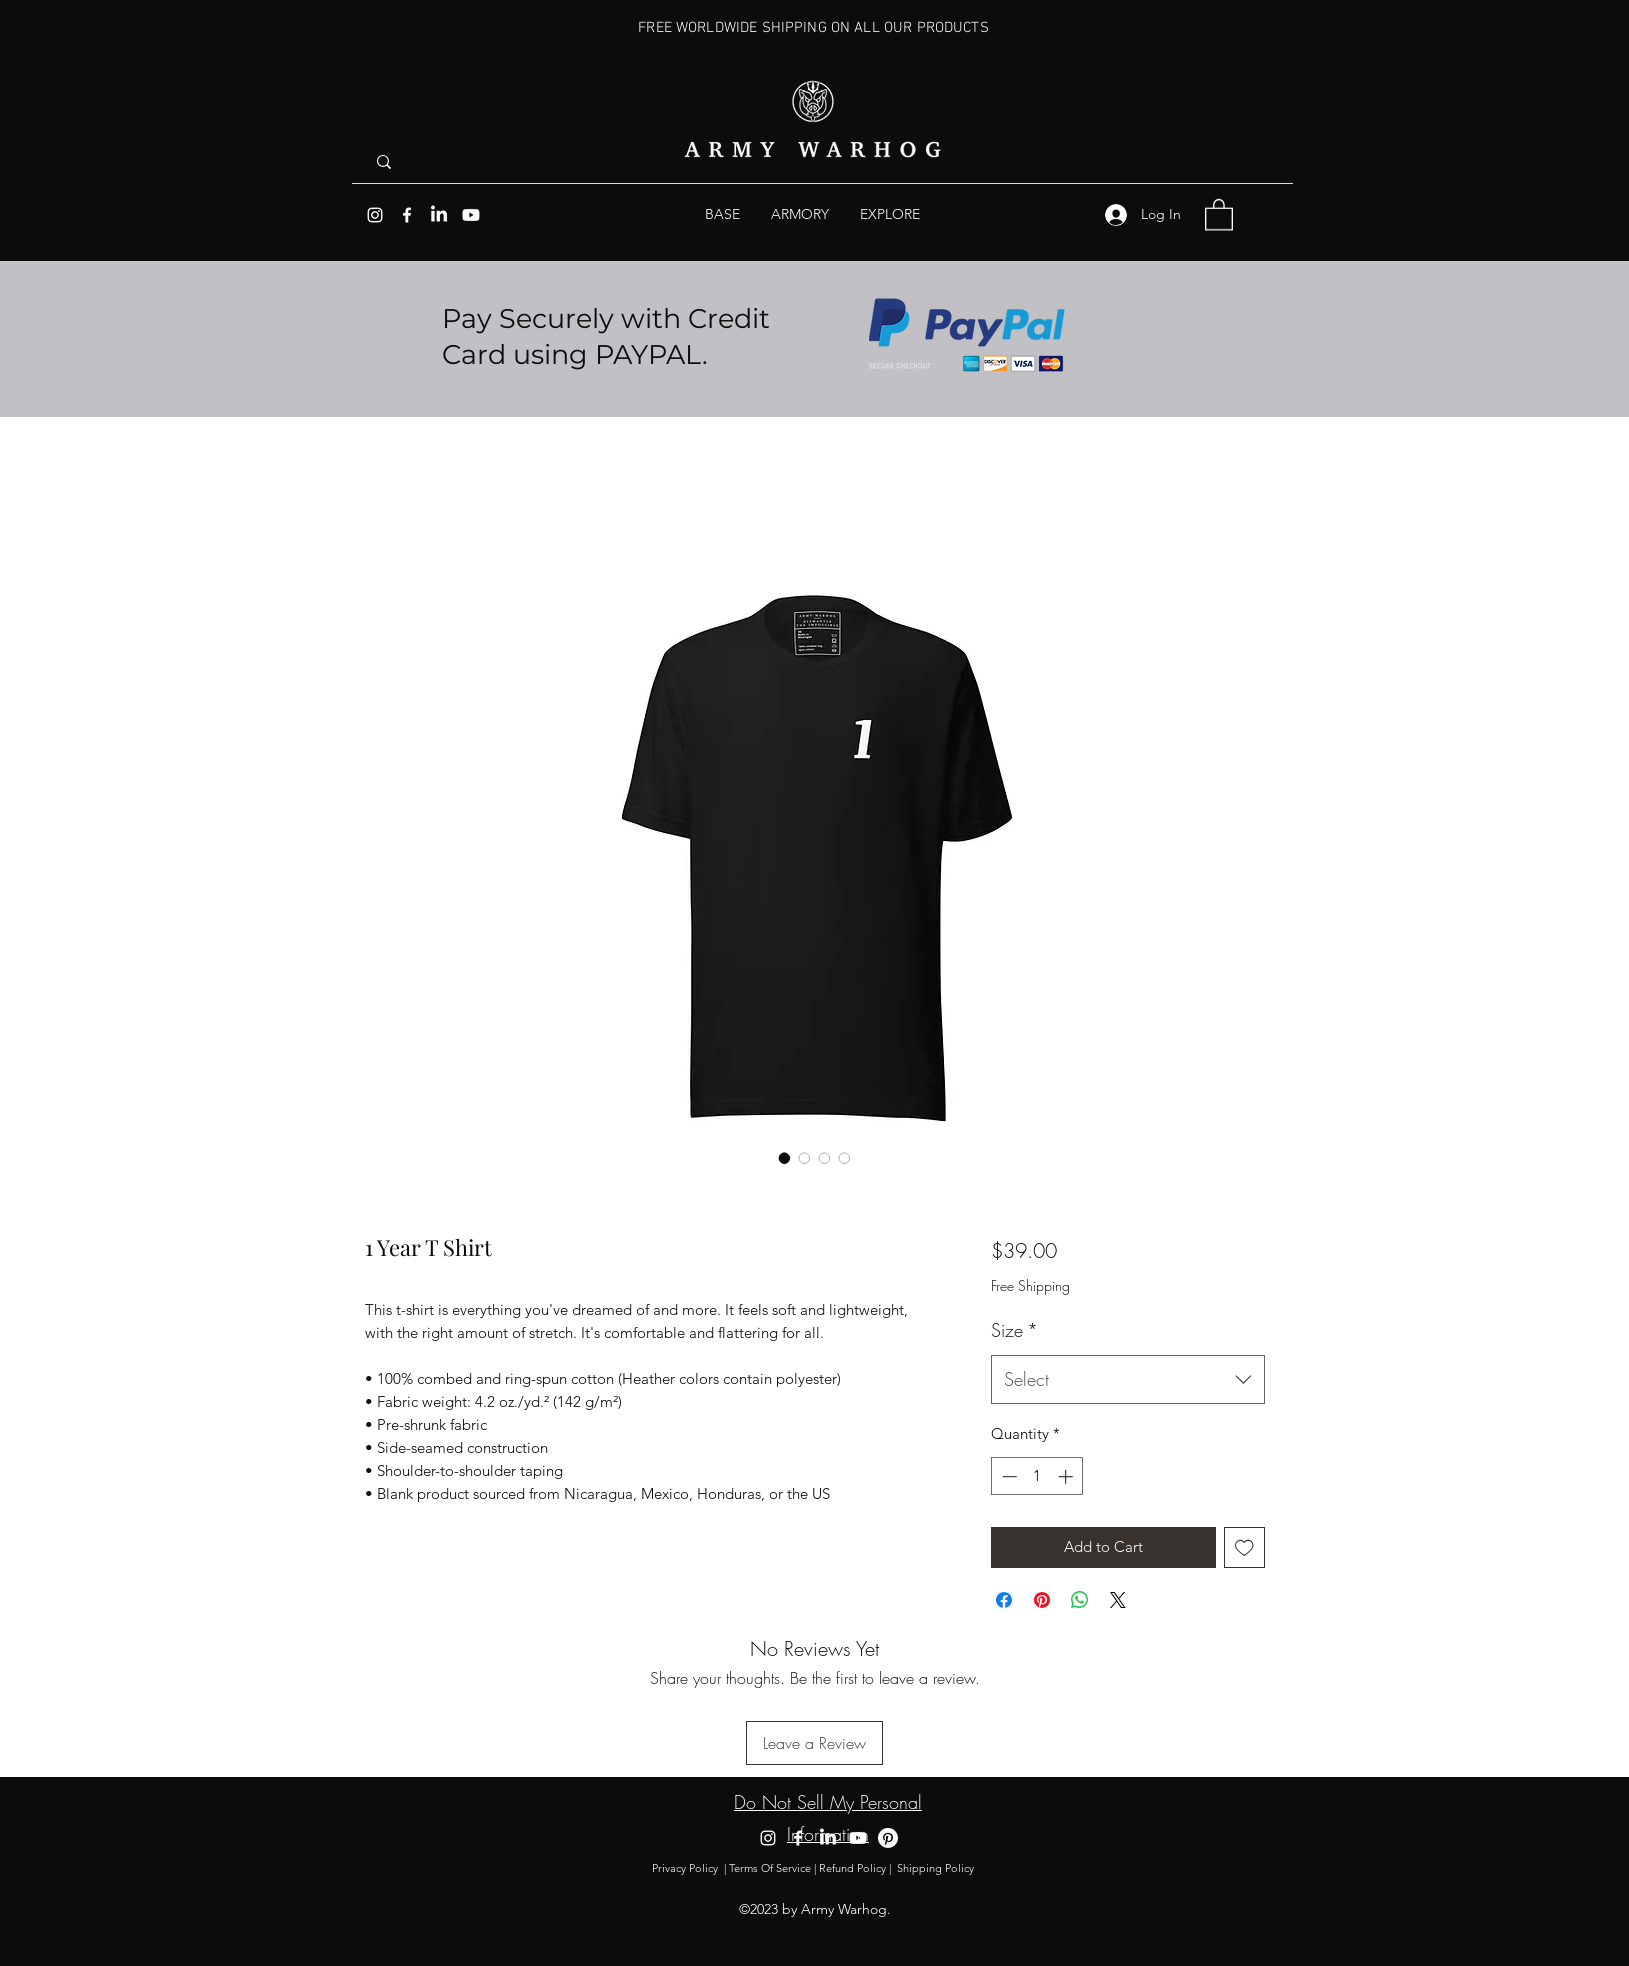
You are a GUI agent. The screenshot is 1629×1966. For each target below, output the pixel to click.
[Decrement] (1007, 1476)
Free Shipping (1030, 1285)
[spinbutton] (1037, 1476)
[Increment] (1067, 1476)
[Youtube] (471, 215)
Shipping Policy (937, 1868)
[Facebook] (407, 215)
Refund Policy (852, 1868)
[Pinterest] (888, 1838)
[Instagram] (375, 215)
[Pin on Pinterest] (1042, 1600)
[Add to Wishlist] (1244, 1547)
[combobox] (1127, 1380)
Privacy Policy (685, 1868)
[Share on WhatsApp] (1080, 1600)
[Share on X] (1118, 1600)
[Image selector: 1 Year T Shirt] (785, 1158)
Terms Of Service (770, 1868)
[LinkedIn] (439, 215)
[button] (890, 214)
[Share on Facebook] (1004, 1600)
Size (1014, 1330)
